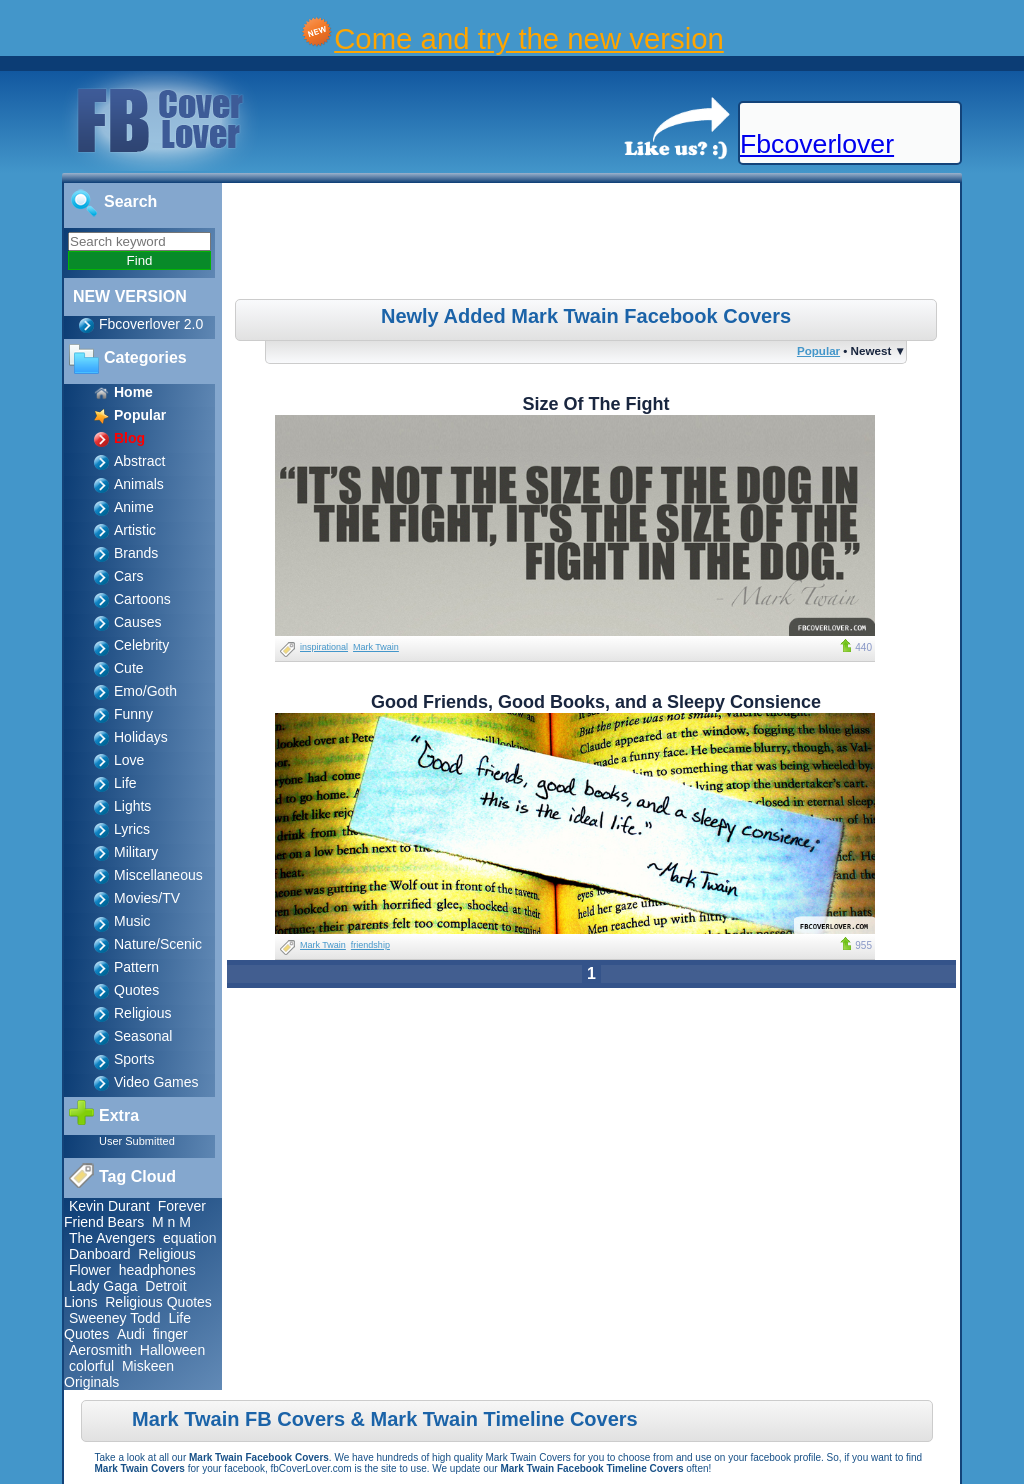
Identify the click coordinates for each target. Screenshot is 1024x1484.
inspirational (324, 647)
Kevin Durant (109, 1206)
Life (125, 783)
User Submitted (137, 1141)
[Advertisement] (594, 244)
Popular (818, 350)
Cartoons (142, 599)
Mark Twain (376, 647)
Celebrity (141, 645)
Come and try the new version (529, 38)
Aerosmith (100, 1350)
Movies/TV (147, 898)
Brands (136, 553)
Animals (139, 484)
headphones (157, 1270)
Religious (143, 1013)
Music (132, 921)
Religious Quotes (158, 1302)
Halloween (172, 1350)
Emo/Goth (145, 691)
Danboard (100, 1254)
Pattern (136, 967)
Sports (134, 1059)
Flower (90, 1270)
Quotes (136, 990)
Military (136, 852)
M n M (171, 1222)
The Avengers (112, 1238)
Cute (129, 668)
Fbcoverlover (817, 144)
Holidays (141, 737)
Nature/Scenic (158, 944)
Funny (133, 714)
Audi (131, 1334)
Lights (132, 806)
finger (170, 1334)
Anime (134, 507)
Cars (129, 576)
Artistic (135, 530)
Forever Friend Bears (135, 1214)
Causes (137, 622)
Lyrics (132, 829)
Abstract (139, 461)
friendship (370, 945)
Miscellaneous (158, 875)
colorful (91, 1366)
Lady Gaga (103, 1286)
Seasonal (143, 1036)
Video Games (156, 1082)
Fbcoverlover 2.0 (151, 324)
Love (129, 760)
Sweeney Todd (115, 1318)
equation (190, 1238)
